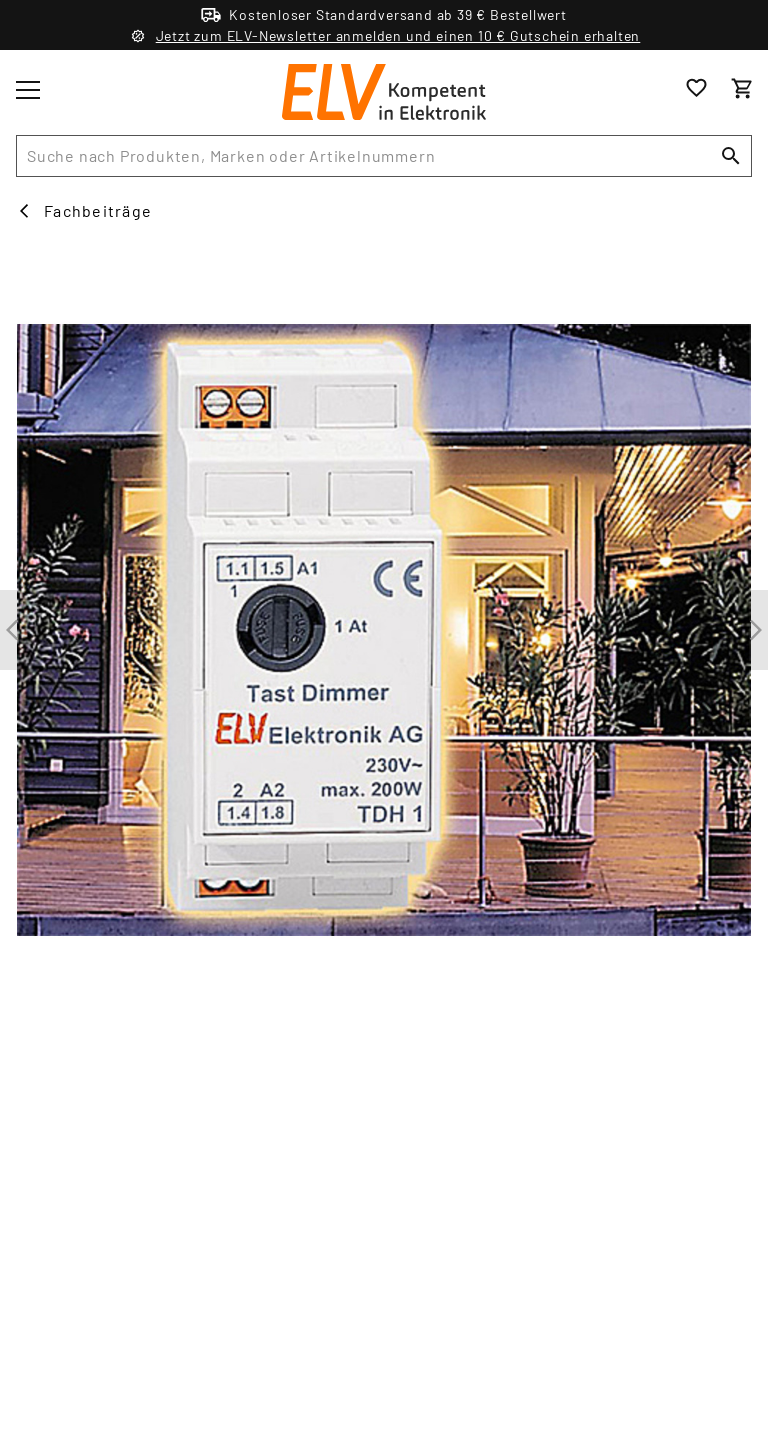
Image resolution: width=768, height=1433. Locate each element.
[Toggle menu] (28, 90)
